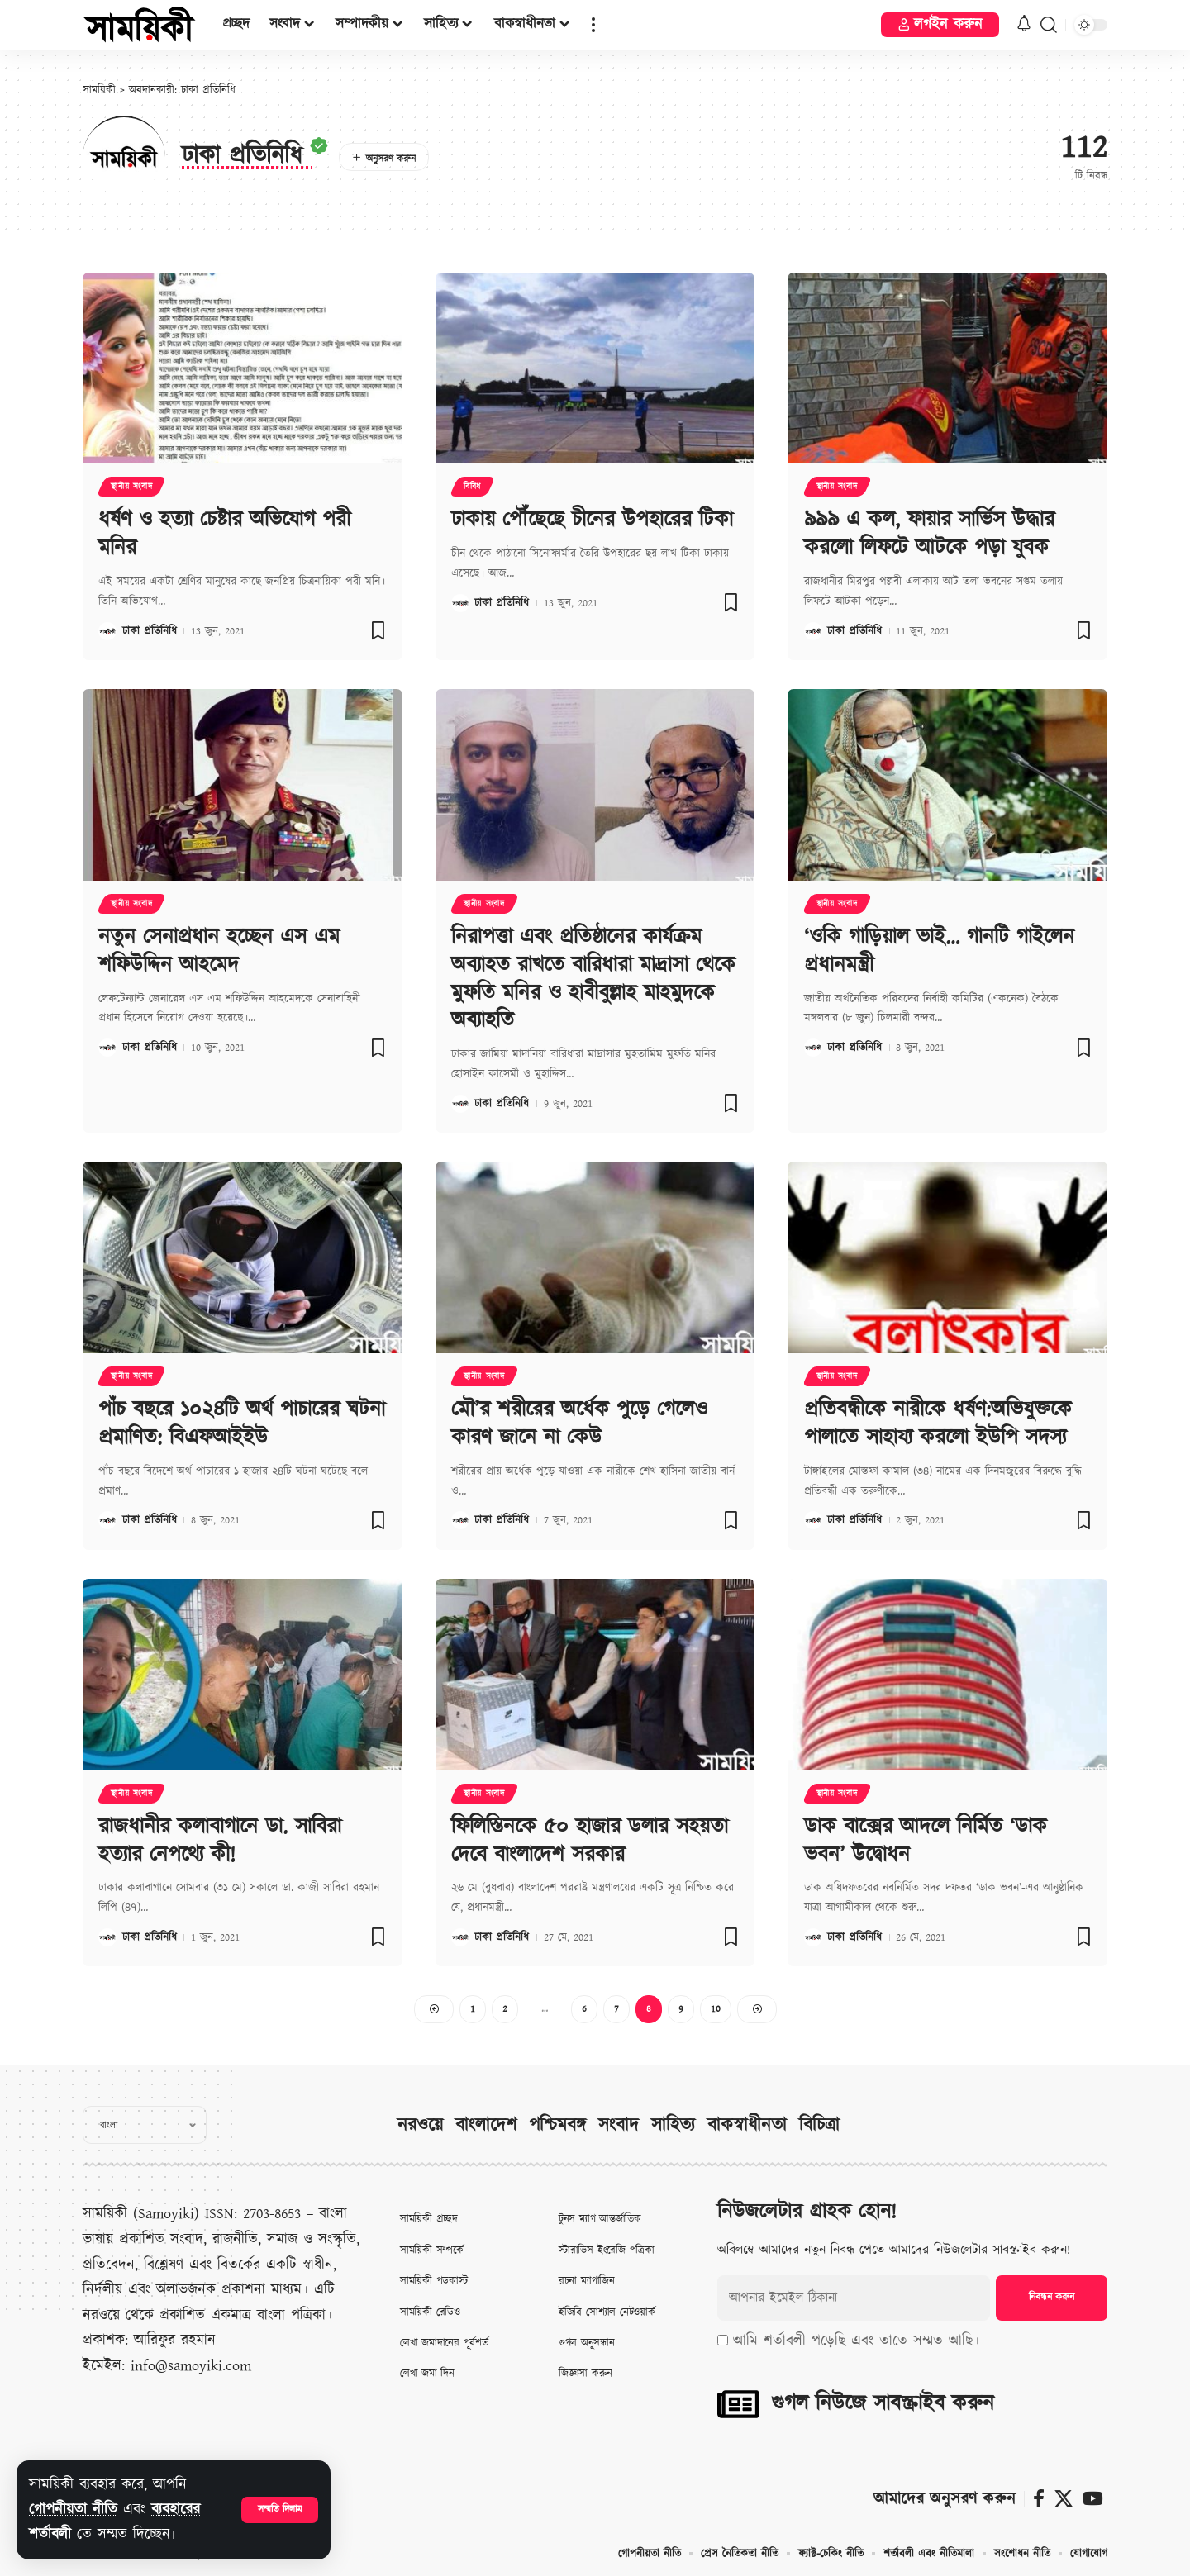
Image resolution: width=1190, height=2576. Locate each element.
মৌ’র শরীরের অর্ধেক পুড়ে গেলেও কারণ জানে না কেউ (579, 1423)
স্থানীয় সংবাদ (131, 486)
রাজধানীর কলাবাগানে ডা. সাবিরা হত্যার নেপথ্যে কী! (219, 1841)
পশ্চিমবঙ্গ (557, 2125)
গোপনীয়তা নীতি (73, 2509)
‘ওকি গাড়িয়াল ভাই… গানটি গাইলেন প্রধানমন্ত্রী (939, 951)
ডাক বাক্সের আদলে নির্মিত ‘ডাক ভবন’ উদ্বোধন (925, 1841)
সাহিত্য (673, 2125)
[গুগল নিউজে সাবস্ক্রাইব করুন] (738, 2404)
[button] (279, 2510)
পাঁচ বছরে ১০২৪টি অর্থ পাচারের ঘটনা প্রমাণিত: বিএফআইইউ (241, 1423)
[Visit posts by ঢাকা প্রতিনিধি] (107, 631)
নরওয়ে (420, 2125)
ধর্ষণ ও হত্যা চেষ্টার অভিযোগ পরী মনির (224, 534)
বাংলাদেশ (485, 2125)
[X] (1063, 2498)
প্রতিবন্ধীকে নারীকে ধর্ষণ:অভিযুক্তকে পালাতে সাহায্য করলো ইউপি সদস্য (938, 1423)
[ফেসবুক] (1039, 2498)
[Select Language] (145, 2125)
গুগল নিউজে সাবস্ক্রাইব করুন (882, 2403)
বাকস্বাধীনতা (747, 2125)
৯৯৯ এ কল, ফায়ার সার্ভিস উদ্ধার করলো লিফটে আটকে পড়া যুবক (929, 534)
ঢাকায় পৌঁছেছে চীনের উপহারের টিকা (592, 520)
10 (716, 2009)
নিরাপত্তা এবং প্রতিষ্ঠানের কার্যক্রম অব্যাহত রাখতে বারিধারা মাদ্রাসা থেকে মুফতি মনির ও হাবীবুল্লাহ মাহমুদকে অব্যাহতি (593, 978)
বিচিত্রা (819, 2125)
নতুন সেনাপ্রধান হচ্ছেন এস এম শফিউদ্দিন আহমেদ (219, 951)
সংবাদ (618, 2125)
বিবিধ (472, 486)
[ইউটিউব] (1092, 2498)
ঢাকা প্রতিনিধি (149, 631)
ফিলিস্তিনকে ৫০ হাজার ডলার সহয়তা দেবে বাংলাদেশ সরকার (589, 1841)
